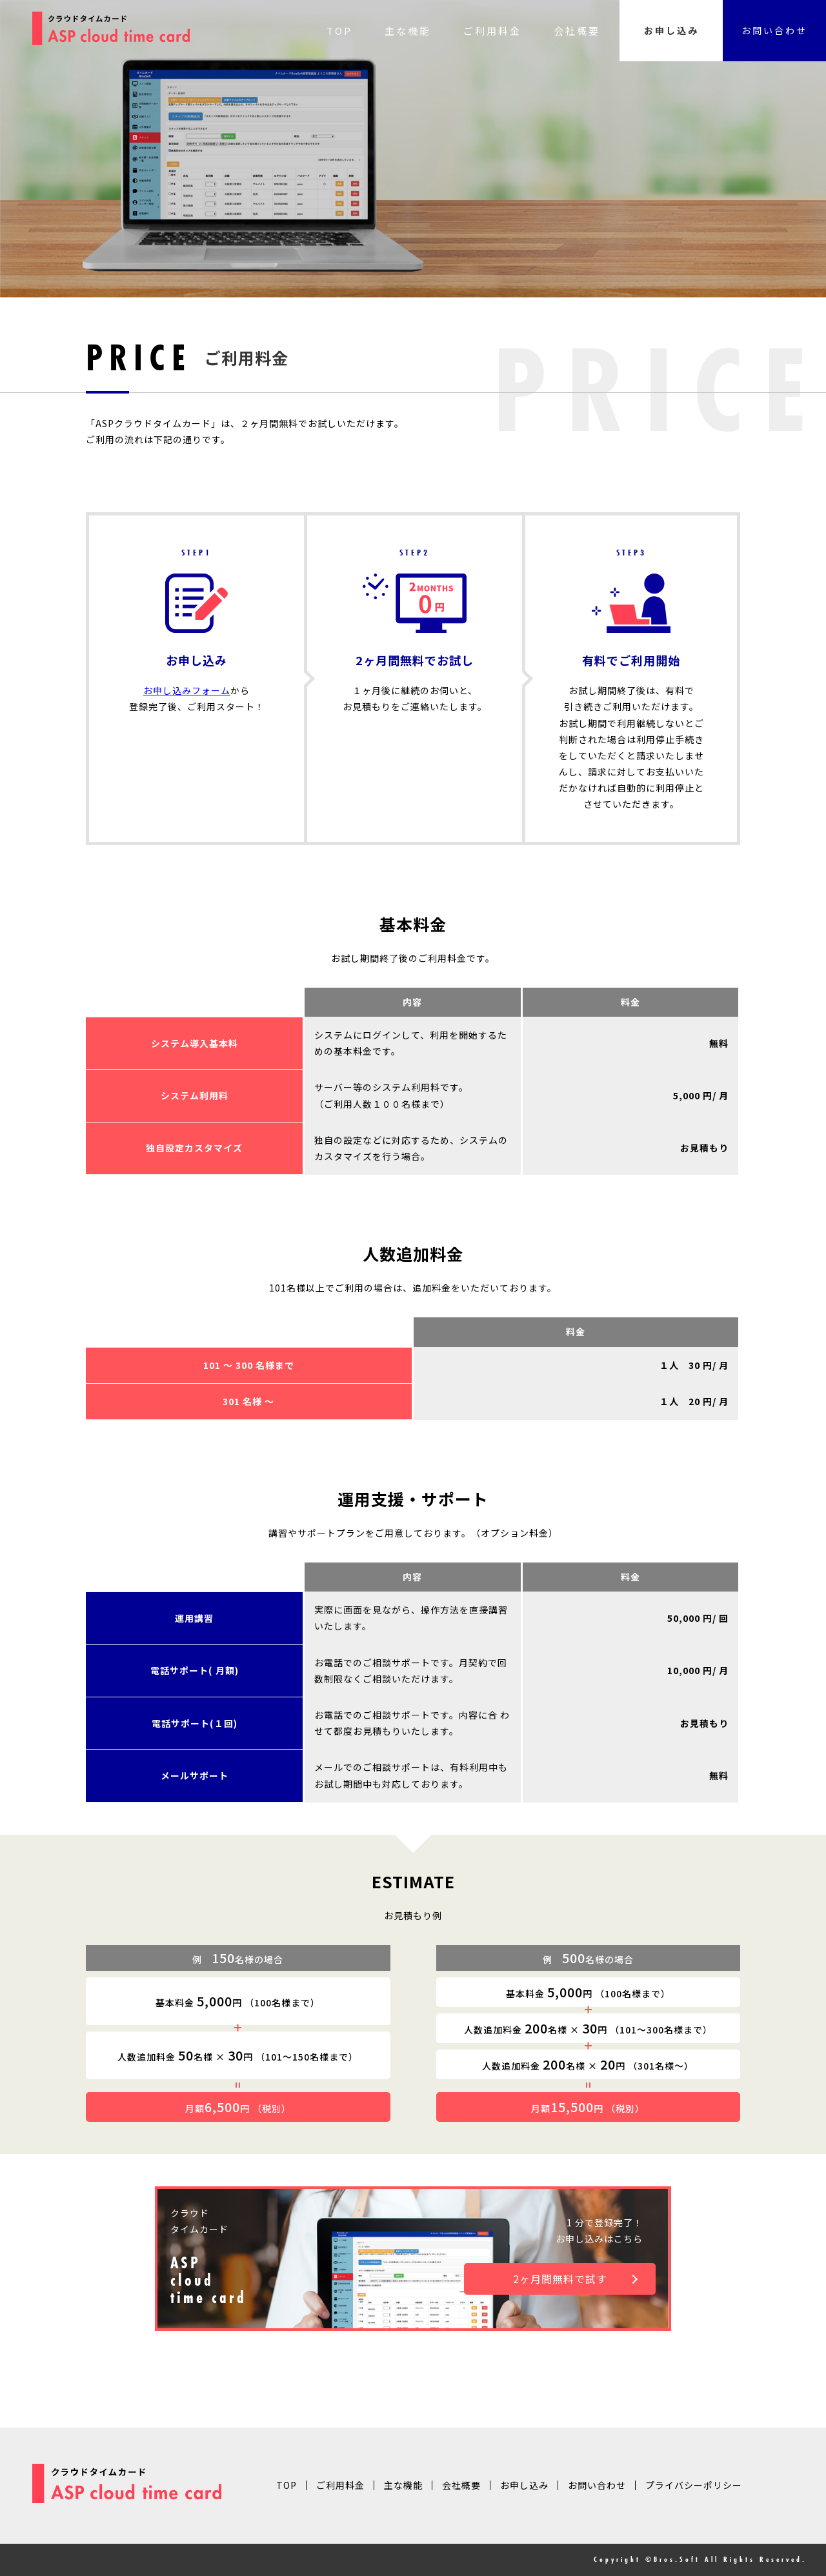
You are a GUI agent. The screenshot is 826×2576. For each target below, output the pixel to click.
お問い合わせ (774, 30)
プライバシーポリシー (693, 2485)
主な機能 (408, 30)
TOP (339, 30)
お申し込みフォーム (186, 690)
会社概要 (577, 30)
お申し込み (671, 30)
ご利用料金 (492, 30)
